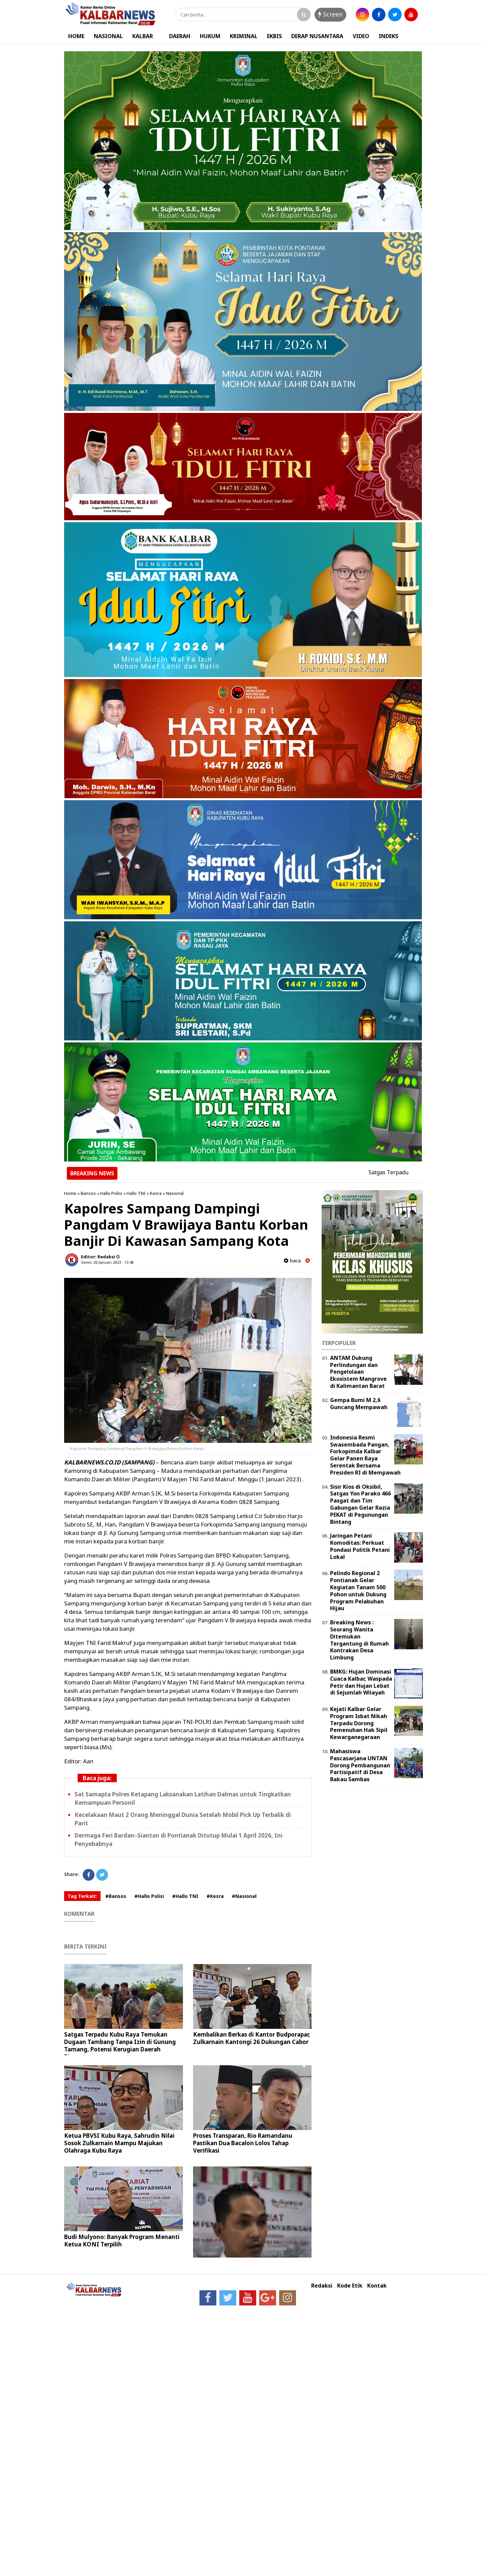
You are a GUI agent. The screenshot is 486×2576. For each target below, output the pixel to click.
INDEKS (388, 36)
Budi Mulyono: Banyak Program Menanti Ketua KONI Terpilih (122, 2240)
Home (70, 1193)
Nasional (175, 1193)
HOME (76, 36)
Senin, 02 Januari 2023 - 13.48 (107, 1262)
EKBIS (274, 36)
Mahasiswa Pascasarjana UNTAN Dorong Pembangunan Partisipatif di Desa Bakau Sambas (360, 1765)
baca (292, 1260)
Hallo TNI (136, 1193)
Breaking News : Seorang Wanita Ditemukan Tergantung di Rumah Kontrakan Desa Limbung (359, 1640)
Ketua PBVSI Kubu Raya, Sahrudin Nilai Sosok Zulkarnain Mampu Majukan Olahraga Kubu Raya (119, 2143)
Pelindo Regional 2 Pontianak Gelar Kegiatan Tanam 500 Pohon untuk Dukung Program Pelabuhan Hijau (358, 1590)
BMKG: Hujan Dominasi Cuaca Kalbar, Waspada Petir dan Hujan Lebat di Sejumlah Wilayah (361, 1682)
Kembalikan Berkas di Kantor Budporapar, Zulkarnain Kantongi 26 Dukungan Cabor (251, 2038)
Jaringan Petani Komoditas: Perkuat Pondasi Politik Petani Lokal (360, 1546)
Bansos (88, 1193)
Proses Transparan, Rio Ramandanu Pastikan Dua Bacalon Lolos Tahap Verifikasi (242, 2143)
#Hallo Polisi (149, 1896)
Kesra (156, 1193)
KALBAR (142, 36)
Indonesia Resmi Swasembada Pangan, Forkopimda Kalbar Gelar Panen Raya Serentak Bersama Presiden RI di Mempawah (365, 1455)
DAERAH (179, 36)
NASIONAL (108, 36)
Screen (330, 14)
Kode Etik (349, 2285)
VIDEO (361, 36)
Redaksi (321, 2285)
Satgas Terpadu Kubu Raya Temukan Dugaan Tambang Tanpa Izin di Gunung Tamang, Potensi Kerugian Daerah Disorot (120, 2046)
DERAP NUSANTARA (317, 36)
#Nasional (244, 1896)
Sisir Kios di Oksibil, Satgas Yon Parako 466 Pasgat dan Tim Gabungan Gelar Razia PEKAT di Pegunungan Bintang (360, 1504)
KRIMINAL (244, 36)
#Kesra (215, 1896)
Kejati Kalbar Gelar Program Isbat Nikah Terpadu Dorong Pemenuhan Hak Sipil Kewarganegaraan (358, 1723)
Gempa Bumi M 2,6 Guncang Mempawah (358, 1403)
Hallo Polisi (111, 1193)
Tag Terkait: (82, 1896)
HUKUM (210, 36)
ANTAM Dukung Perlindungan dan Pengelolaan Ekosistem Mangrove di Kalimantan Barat (358, 1372)
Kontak (377, 2285)
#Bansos (115, 1896)
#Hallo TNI (185, 1896)
